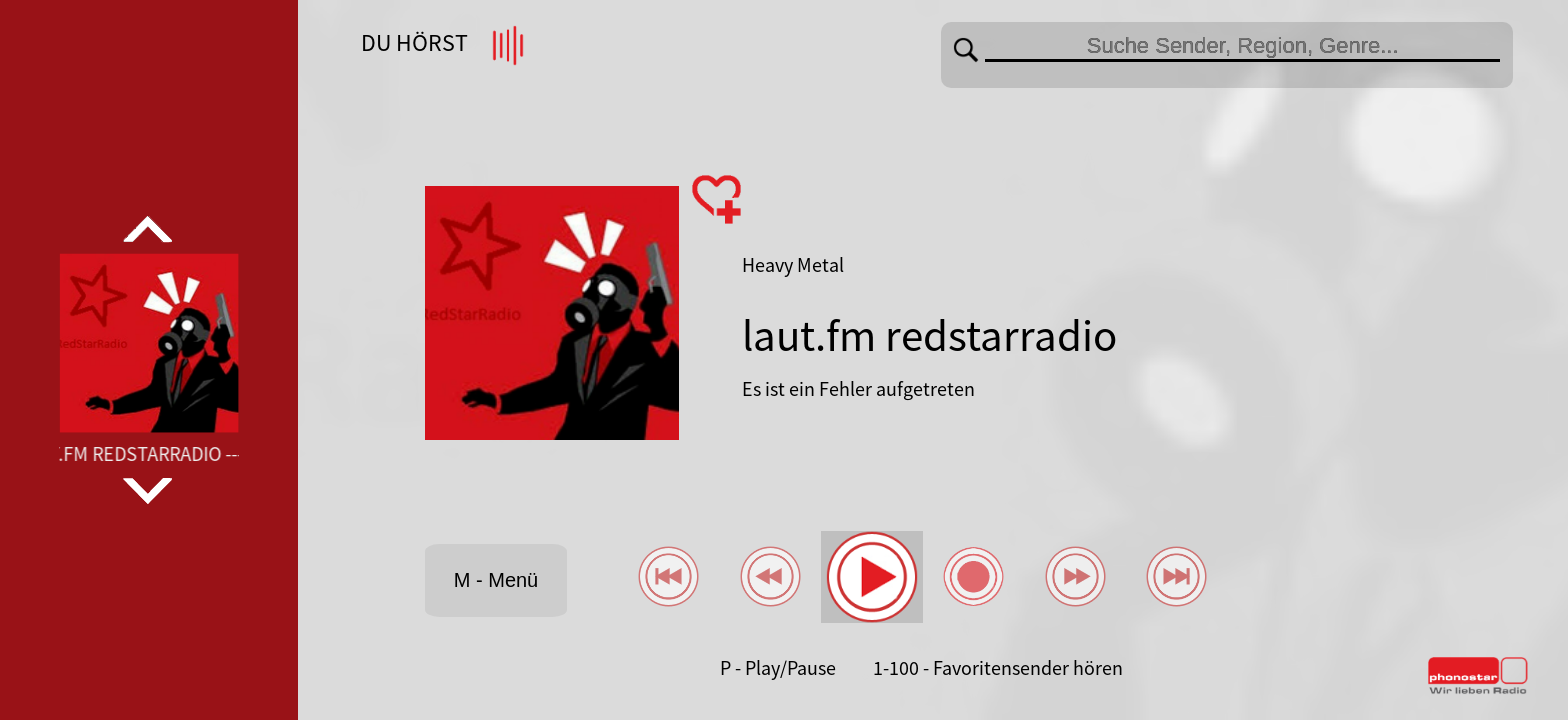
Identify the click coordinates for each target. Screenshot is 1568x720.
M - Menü (496, 580)
